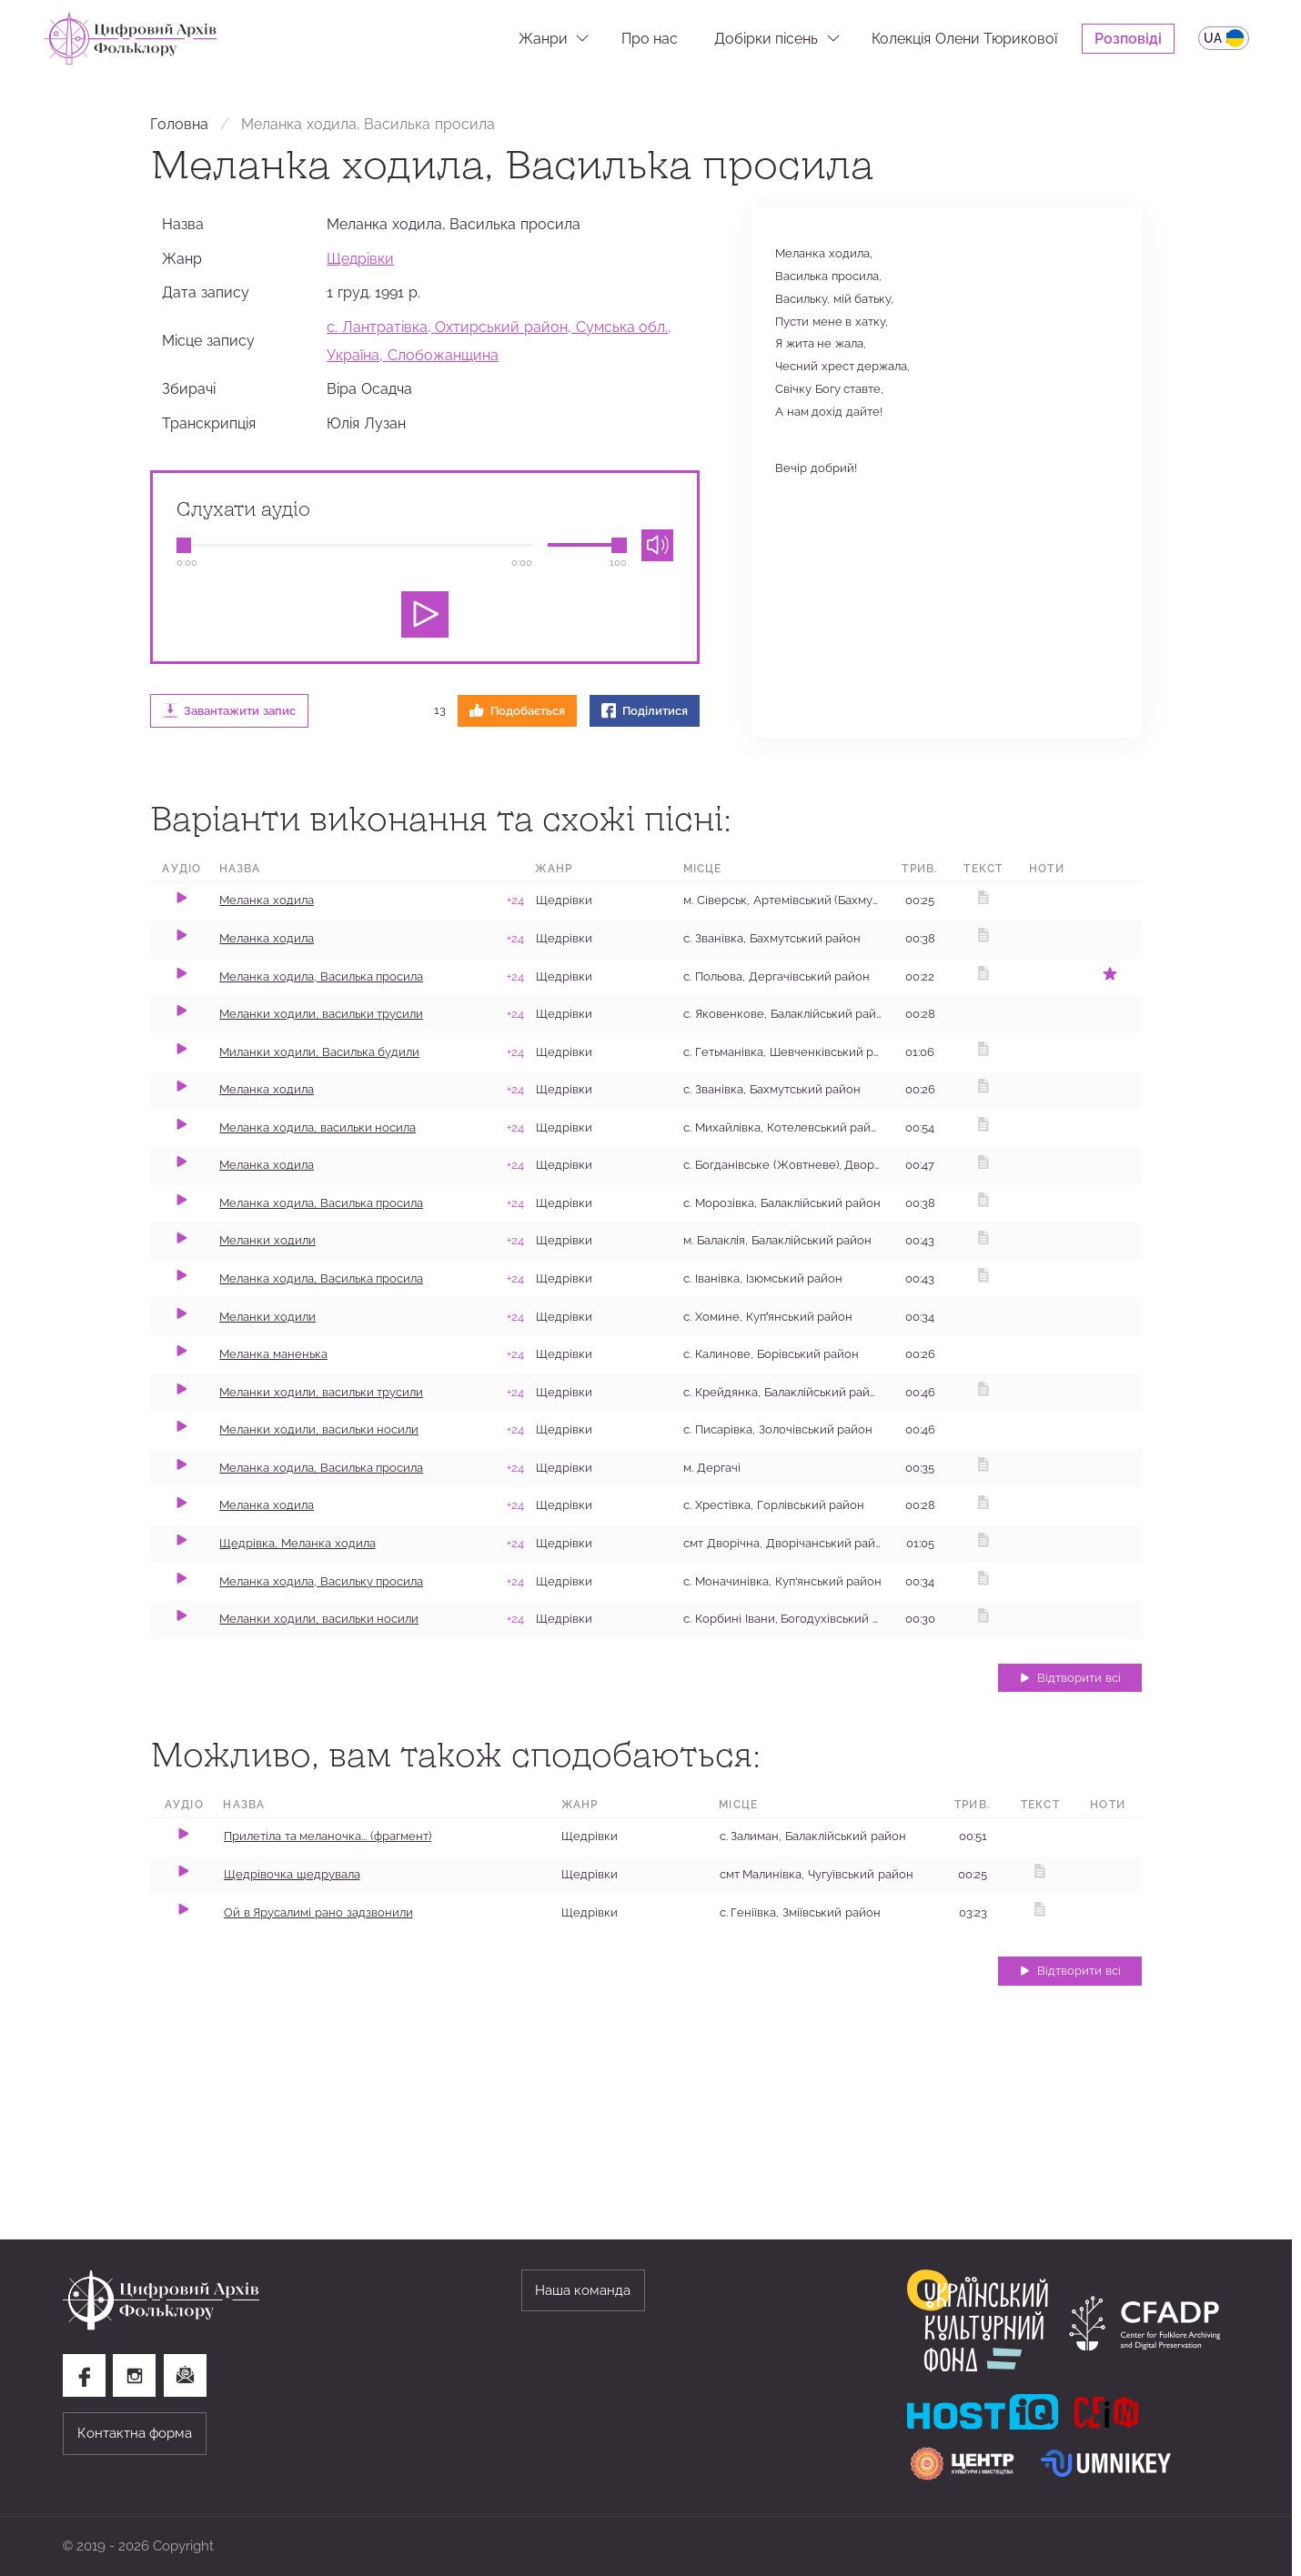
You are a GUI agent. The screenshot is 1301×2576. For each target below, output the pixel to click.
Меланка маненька (273, 1354)
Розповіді (1128, 38)
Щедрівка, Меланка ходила (297, 1543)
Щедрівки (360, 258)
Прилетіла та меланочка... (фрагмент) (327, 1836)
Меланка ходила (266, 900)
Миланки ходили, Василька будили (319, 1052)
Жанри (543, 38)
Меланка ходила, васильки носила (317, 1127)
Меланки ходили (267, 1240)
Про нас (650, 38)
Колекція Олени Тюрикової (964, 38)
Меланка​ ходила (266, 1089)
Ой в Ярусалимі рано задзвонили (318, 1912)
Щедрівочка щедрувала (292, 1874)
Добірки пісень (766, 38)
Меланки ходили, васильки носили (319, 1429)
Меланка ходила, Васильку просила (321, 1581)
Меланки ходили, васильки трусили (321, 1014)
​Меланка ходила (266, 1505)
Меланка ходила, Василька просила (321, 976)
